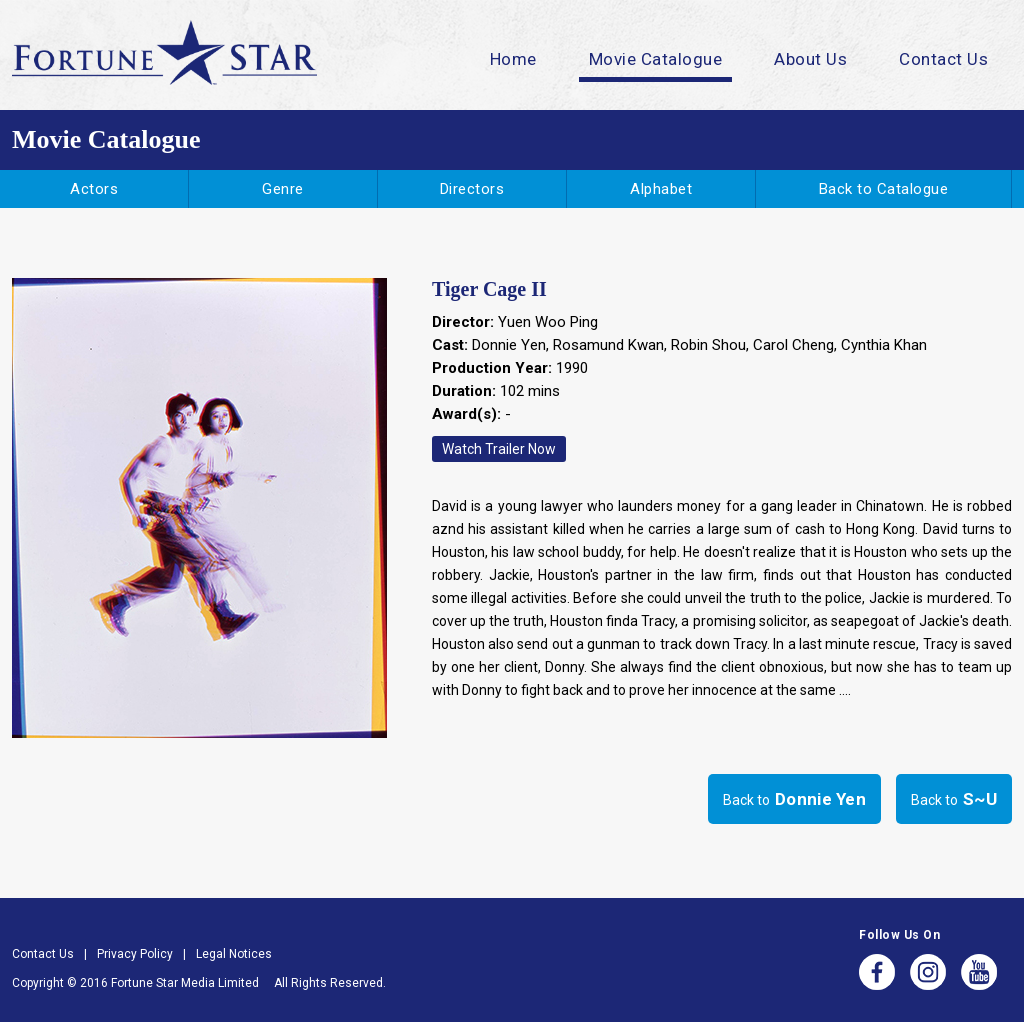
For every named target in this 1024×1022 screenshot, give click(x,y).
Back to (794, 799)
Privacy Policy (135, 954)
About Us (810, 59)
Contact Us (943, 59)
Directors (472, 189)
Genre (283, 189)
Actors (94, 189)
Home (513, 59)
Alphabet (661, 189)
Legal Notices (234, 954)
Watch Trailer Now (499, 449)
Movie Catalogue (656, 59)
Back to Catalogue (884, 189)
